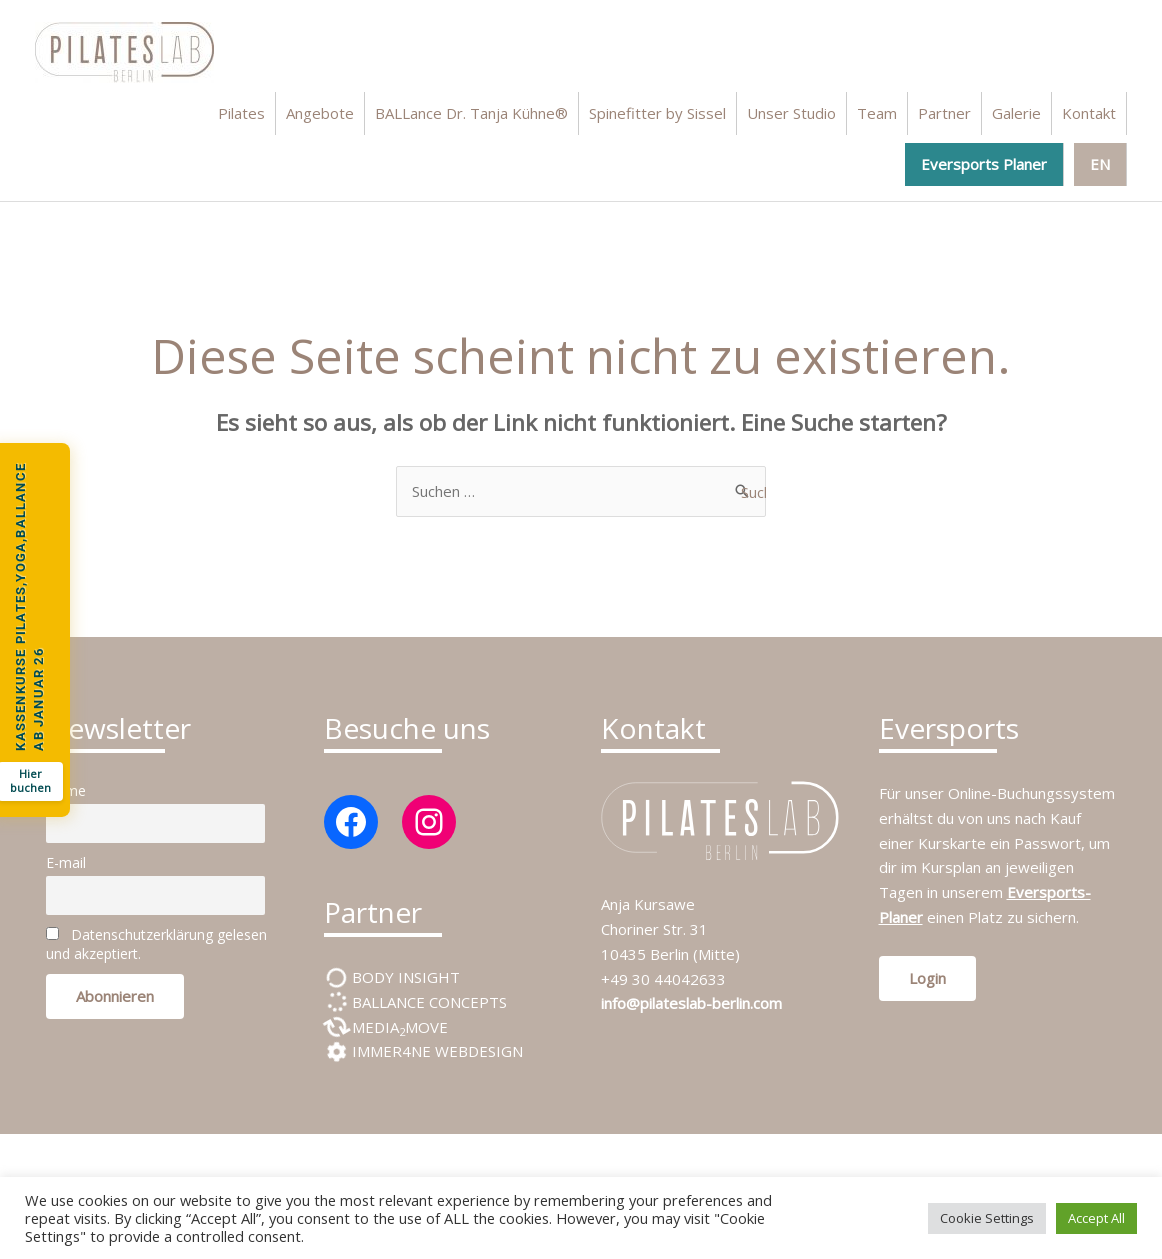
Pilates (241, 113)
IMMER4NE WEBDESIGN (435, 1051)
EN (1100, 164)
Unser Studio (791, 113)
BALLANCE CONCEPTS (427, 1002)
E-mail (66, 862)
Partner (944, 113)
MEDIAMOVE (398, 1027)
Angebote (320, 113)
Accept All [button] (1096, 1218)
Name (66, 790)
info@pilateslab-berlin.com (691, 1003)
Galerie (1016, 113)
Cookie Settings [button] (987, 1218)
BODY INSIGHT (404, 977)
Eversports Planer (984, 164)
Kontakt (1089, 113)
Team (877, 113)
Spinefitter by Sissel (657, 113)
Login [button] (927, 978)
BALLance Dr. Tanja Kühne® (471, 113)
